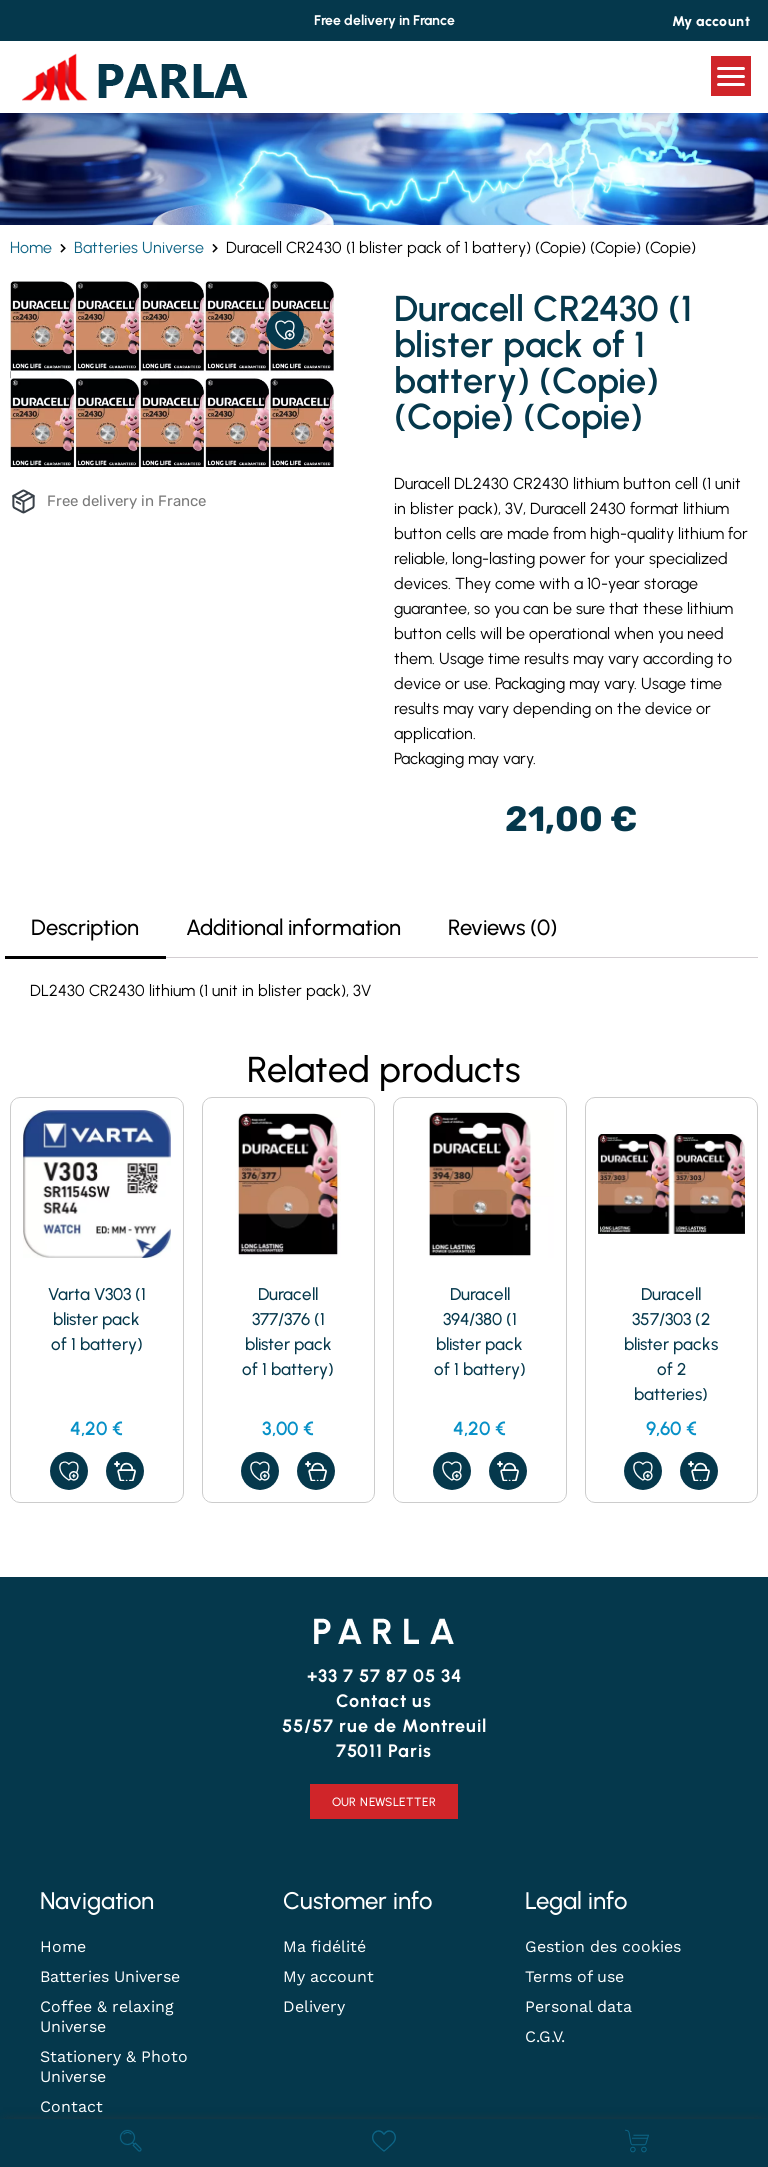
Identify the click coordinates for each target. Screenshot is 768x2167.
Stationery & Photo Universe (114, 2066)
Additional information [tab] (293, 927)
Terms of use (574, 1976)
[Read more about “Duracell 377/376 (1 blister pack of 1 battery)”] (316, 1471)
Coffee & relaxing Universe (107, 2016)
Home (31, 247)
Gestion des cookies (603, 1946)
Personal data (578, 2006)
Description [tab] (85, 927)
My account (328, 1976)
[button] (125, 1471)
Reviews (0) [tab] (502, 927)
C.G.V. (545, 2036)
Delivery (314, 2006)
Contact (71, 2106)
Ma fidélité (324, 1946)
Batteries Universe (139, 247)
